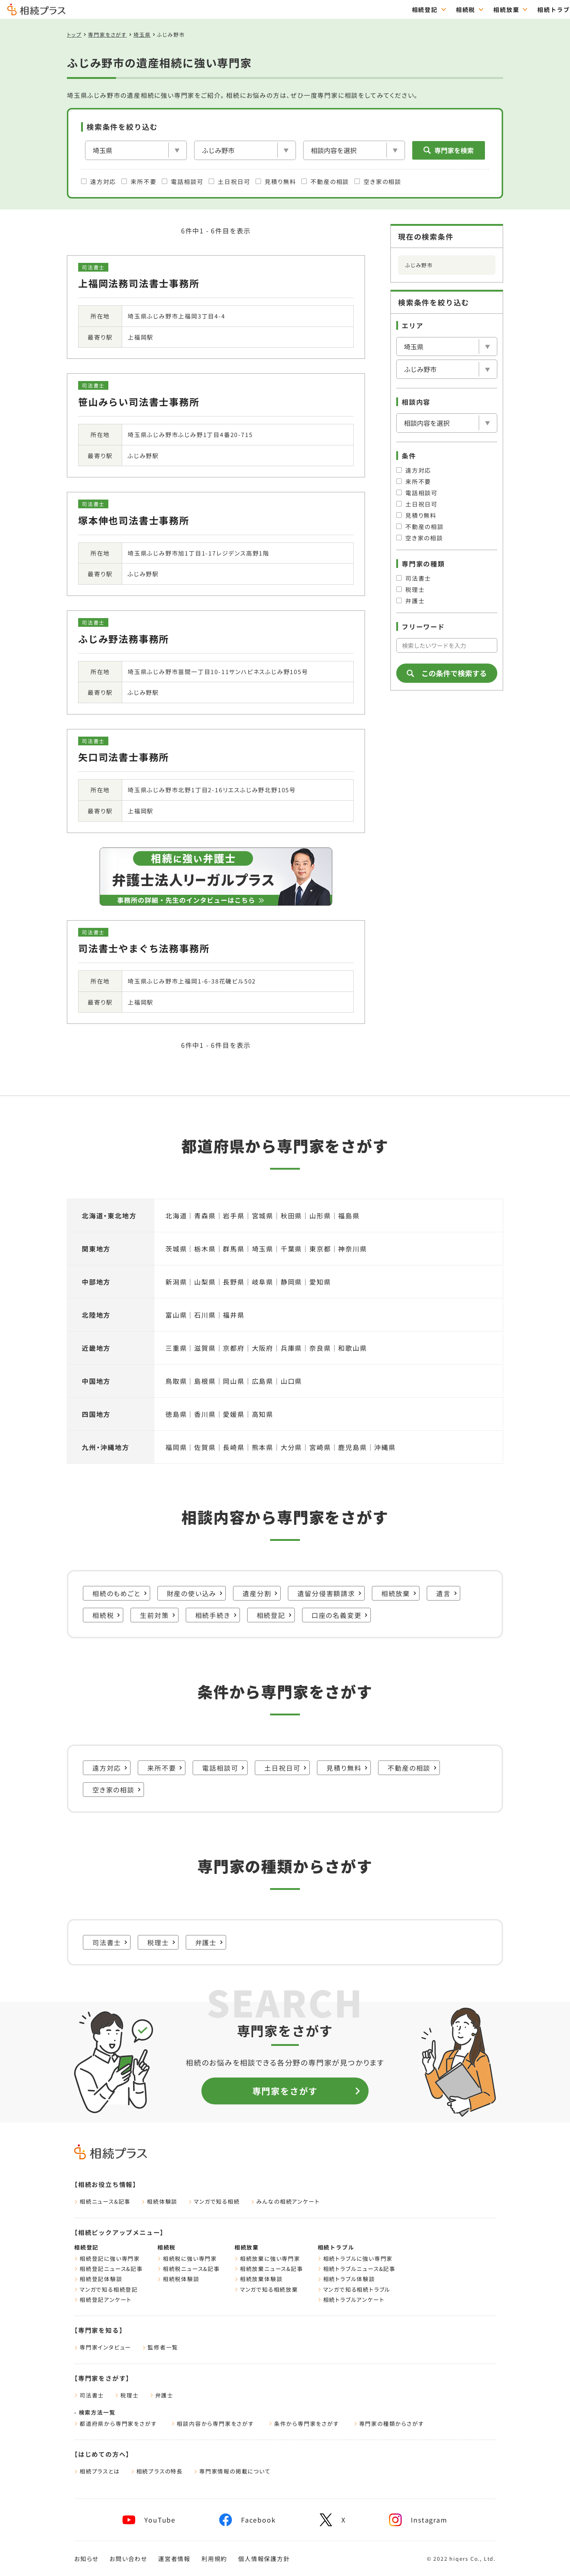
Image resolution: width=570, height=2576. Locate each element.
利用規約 (214, 2558)
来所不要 (138, 181)
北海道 (176, 1215)
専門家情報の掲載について (232, 2471)
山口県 (291, 1381)
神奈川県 (352, 1248)
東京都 (320, 1248)
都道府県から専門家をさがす (115, 2423)
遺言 (446, 1593)
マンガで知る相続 (214, 2201)
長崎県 (233, 1447)
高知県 (262, 1414)
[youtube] (149, 2519)
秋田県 (291, 1215)
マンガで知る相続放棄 (266, 2289)
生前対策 (157, 1615)
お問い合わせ (128, 2558)
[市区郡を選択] (245, 150)
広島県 (262, 1381)
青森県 (205, 1215)
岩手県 (233, 1215)
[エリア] (135, 150)
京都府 (233, 1348)
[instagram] (418, 2519)
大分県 (291, 1447)
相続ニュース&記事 (102, 2201)
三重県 (176, 1348)
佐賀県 (205, 1447)
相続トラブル (399, 9)
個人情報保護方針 (264, 2558)
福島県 (349, 1215)
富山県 (176, 1314)
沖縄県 (385, 1447)
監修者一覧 (160, 2347)
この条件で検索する (447, 673)
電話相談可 (182, 181)
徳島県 (176, 1414)
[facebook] (247, 2519)
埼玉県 (141, 34)
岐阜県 (262, 1281)
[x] (333, 2519)
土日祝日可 (229, 181)
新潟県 (176, 1281)
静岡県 (291, 1281)
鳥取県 (176, 1381)
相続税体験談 (178, 2279)
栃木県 (205, 1248)
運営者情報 (174, 2558)
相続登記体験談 (98, 2279)
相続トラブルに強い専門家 (355, 2258)
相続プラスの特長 (157, 2471)
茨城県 (176, 1248)
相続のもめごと (119, 1593)
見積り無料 (276, 181)
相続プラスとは (97, 2471)
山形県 (320, 1215)
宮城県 (262, 1215)
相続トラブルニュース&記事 (357, 2268)
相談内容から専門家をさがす (212, 2423)
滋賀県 (205, 1348)
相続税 (307, 9)
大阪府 (262, 1348)
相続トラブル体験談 (346, 2279)
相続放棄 (348, 9)
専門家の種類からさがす (389, 2423)
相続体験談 (159, 2201)
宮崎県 (320, 1447)
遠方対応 (98, 181)
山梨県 (205, 1281)
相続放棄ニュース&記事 (268, 2268)
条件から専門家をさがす (304, 2423)
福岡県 (176, 1447)
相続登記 (267, 9)
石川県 (205, 1314)
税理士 (410, 589)
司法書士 (413, 578)
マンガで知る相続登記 (106, 2289)
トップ (74, 34)
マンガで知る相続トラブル (354, 2289)
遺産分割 (260, 1593)
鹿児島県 (352, 1447)
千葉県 (291, 1248)
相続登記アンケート (103, 2299)
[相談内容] (354, 150)
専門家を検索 (449, 150)
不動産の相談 (325, 181)
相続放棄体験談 (258, 2279)
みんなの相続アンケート (285, 2201)
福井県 (233, 1314)
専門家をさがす (538, 9)
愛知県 (320, 1281)
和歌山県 (352, 1348)
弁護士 (410, 601)
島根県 (205, 1381)
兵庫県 (291, 1348)
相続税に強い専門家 (187, 2258)
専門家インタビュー (102, 2347)
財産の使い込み (195, 1593)
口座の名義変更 (340, 1615)
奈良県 (320, 1348)
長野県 (233, 1281)
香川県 (205, 1414)
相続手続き (216, 1615)
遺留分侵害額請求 (329, 1593)
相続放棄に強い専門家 (267, 2258)
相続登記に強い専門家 (107, 2258)
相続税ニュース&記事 (188, 2268)
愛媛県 (233, 1414)
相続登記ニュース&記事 (108, 2268)
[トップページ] (36, 12)
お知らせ (86, 2558)
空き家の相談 (377, 181)
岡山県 (233, 1381)
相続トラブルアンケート (351, 2299)
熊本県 (262, 1447)
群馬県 (233, 1248)
